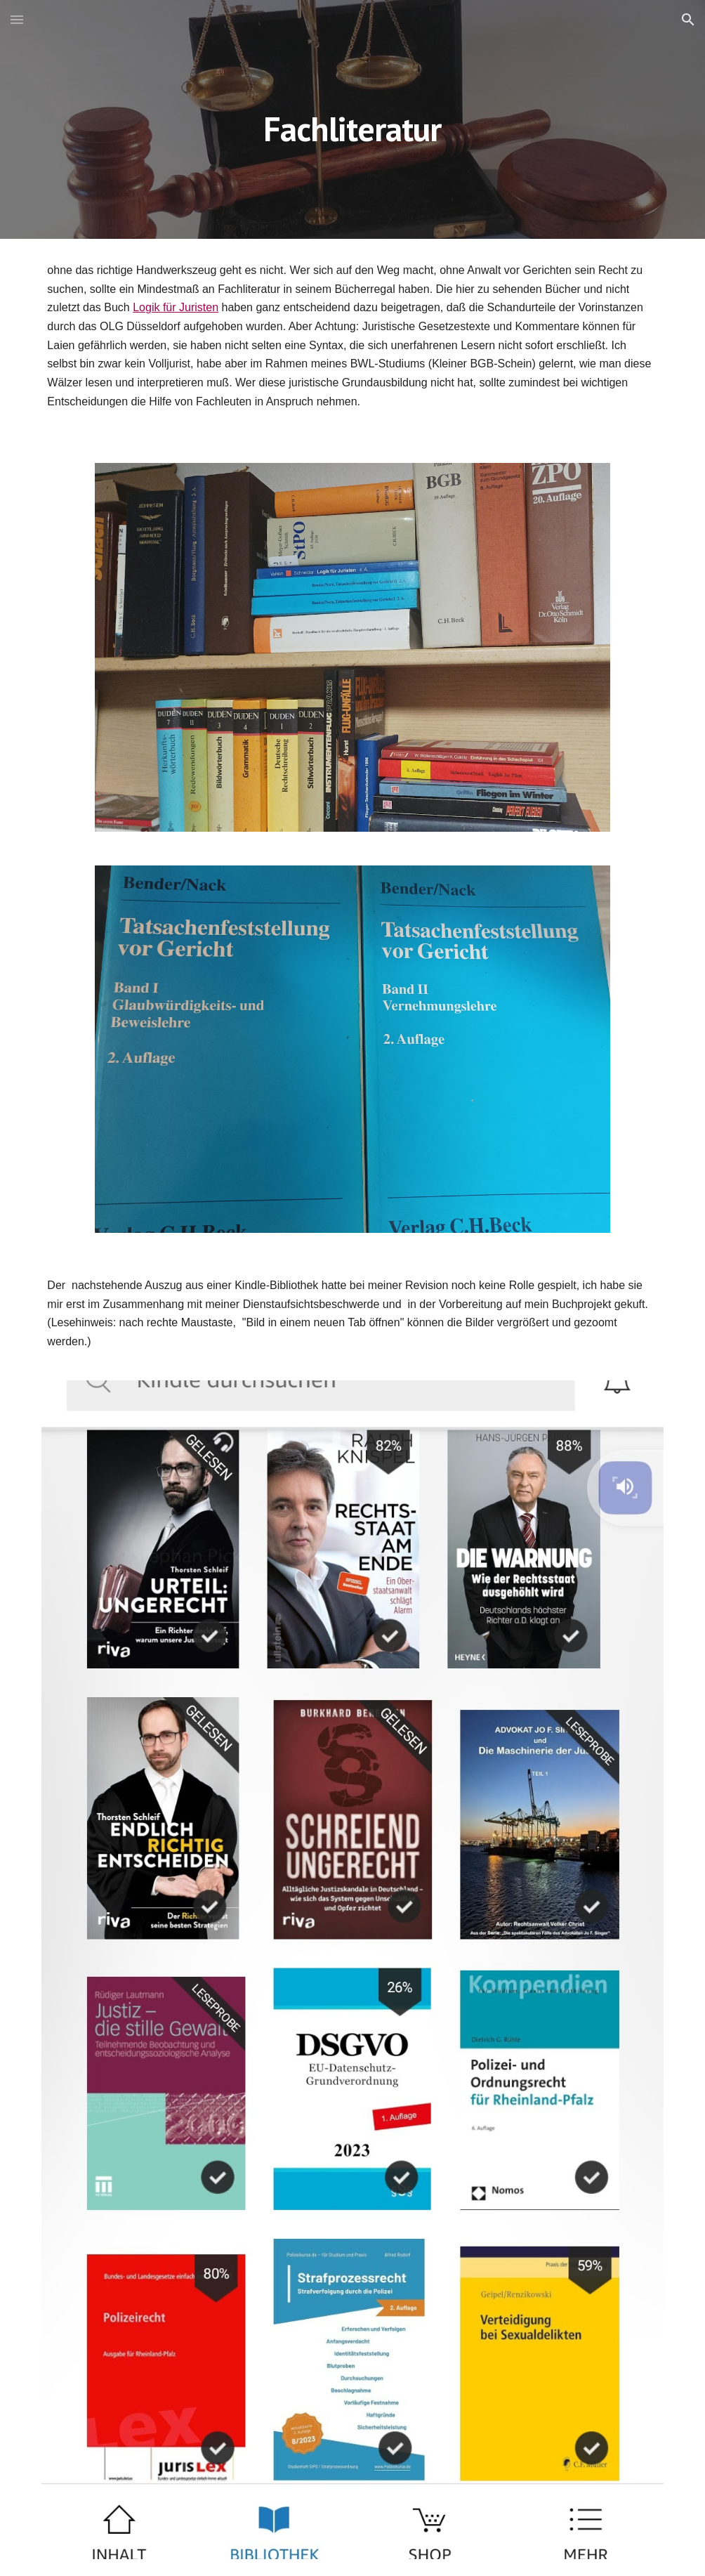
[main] (353, 119)
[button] (17, 19)
